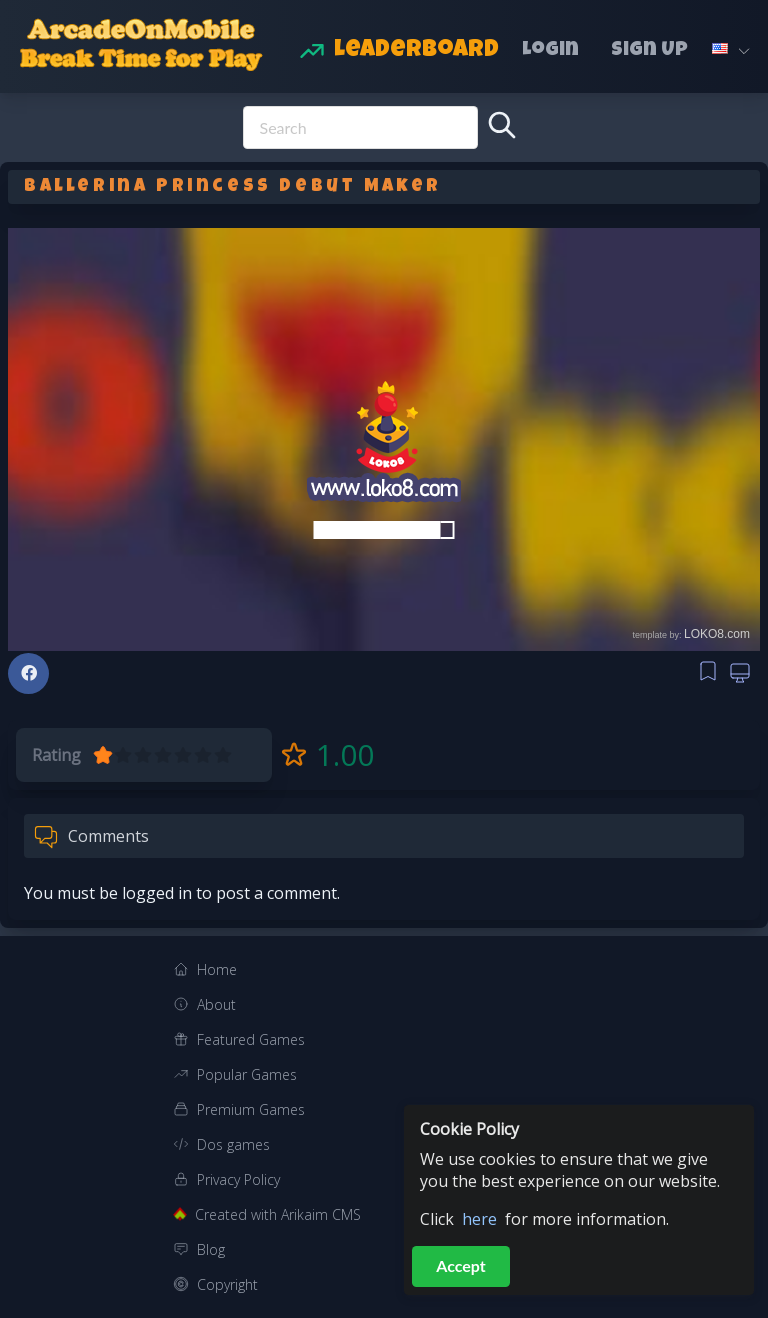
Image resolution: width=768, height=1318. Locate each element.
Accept (461, 1265)
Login (550, 51)
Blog (211, 1249)
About (216, 1004)
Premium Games (251, 1109)
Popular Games (247, 1074)
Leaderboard (416, 51)
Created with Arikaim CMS (278, 1214)
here (479, 1219)
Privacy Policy (238, 1179)
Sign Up (649, 51)
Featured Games (251, 1039)
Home (217, 969)
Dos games (233, 1144)
